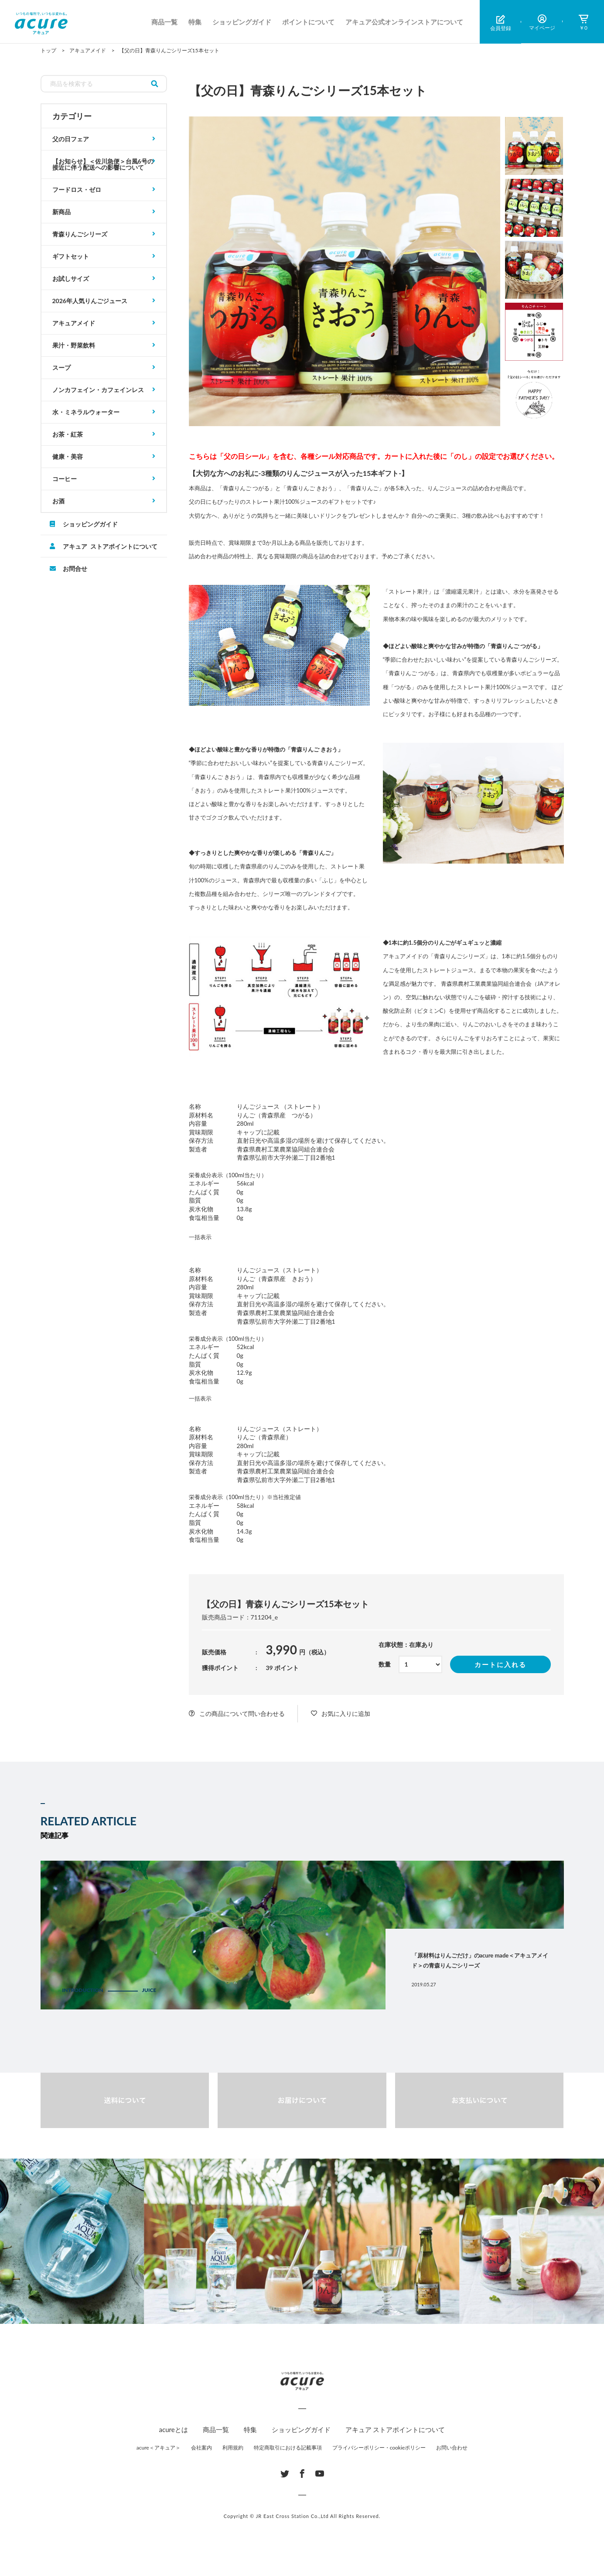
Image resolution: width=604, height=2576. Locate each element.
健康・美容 (67, 456)
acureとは (173, 2429)
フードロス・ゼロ (76, 189)
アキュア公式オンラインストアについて (404, 22)
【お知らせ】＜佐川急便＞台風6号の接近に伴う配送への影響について (103, 164)
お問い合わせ (452, 2447)
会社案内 (201, 2447)
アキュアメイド (73, 323)
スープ (61, 367)
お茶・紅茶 (67, 434)
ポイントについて (308, 22)
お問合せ (75, 568)
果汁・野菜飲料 (73, 345)
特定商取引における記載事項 (288, 2447)
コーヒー (64, 478)
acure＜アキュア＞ (158, 2447)
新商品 (61, 211)
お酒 (58, 501)
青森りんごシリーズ (79, 234)
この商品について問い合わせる (242, 1713)
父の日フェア (70, 139)
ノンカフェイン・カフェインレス (98, 389)
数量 (385, 1664)
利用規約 (232, 2447)
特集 (194, 22)
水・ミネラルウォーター (85, 412)
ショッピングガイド (241, 22)
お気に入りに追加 (345, 1713)
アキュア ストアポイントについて (110, 546)
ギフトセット (70, 256)
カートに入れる (500, 1664)
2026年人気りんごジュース (89, 300)
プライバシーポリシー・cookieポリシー (379, 2447)
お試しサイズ (70, 278)
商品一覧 (164, 22)
